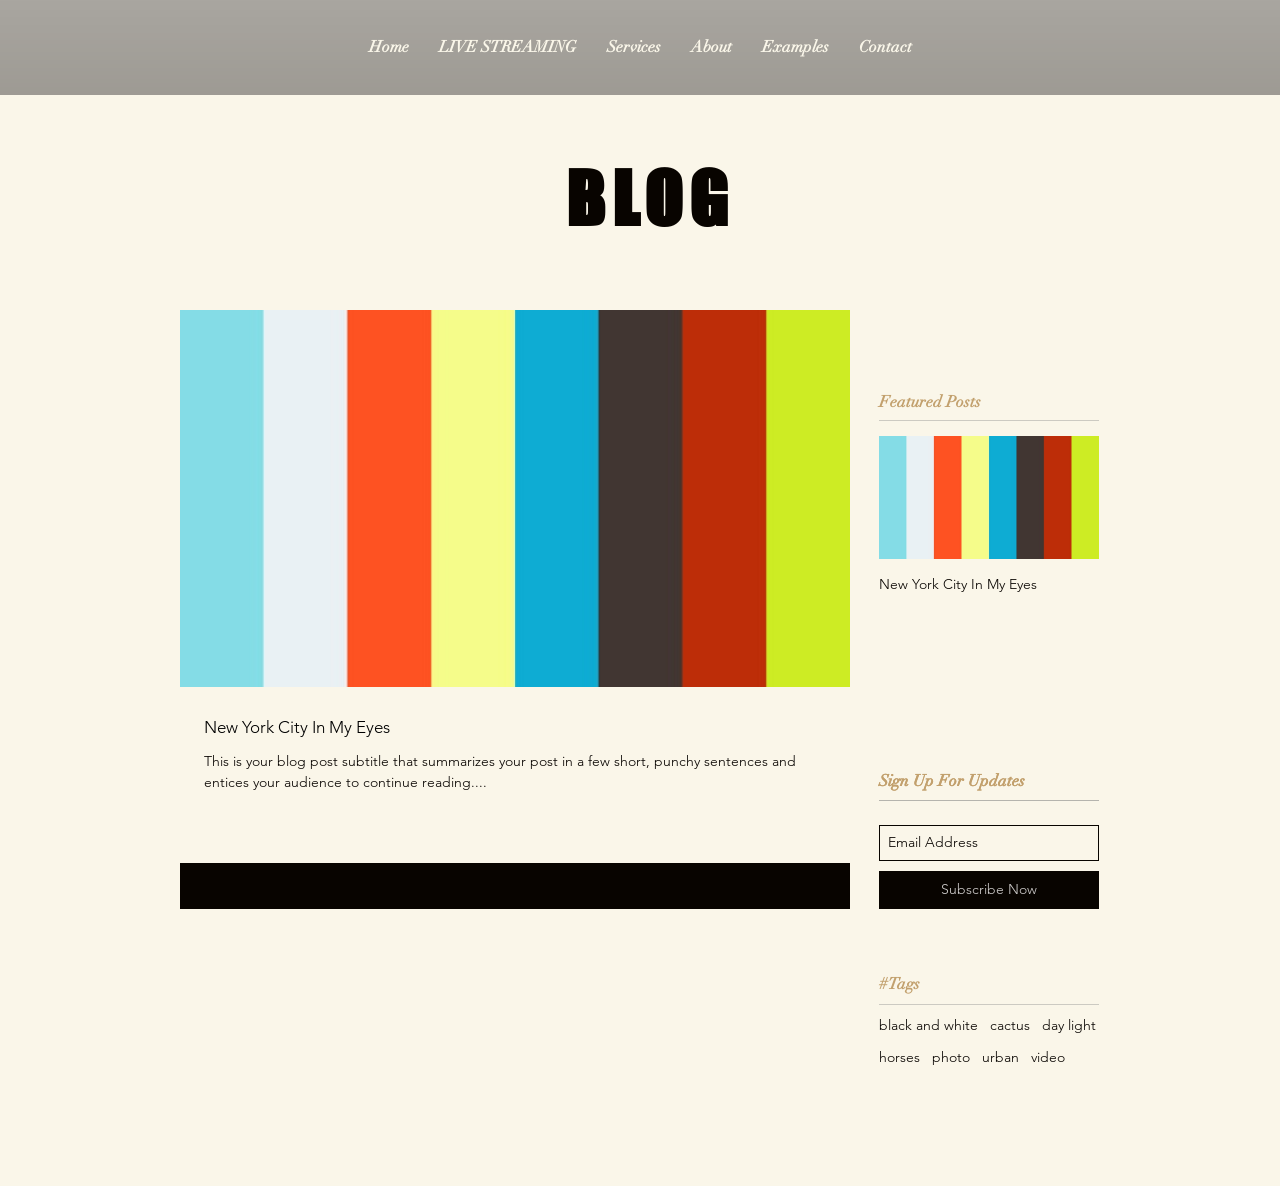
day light (1069, 1025)
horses (899, 1057)
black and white (928, 1025)
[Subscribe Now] (989, 890)
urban (1000, 1057)
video (1048, 1057)
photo (951, 1057)
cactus (1010, 1025)
